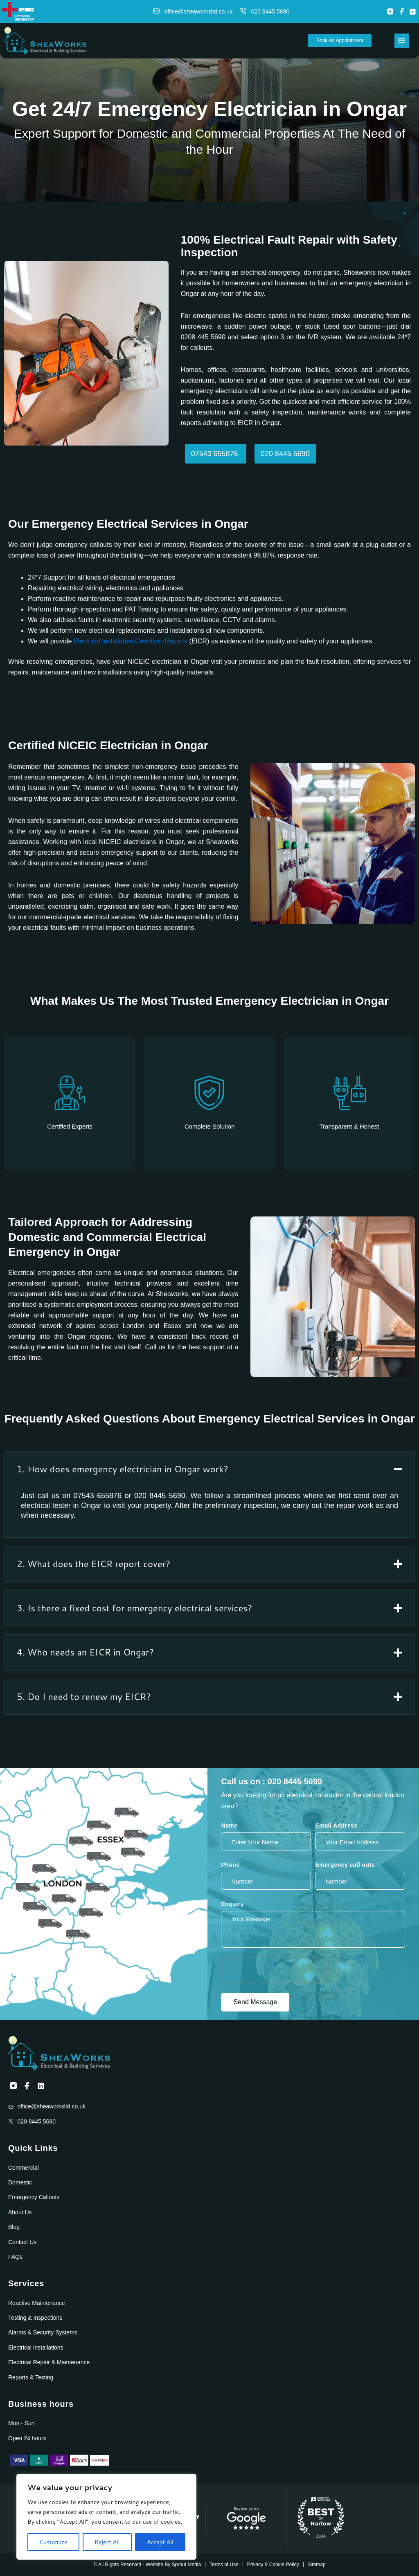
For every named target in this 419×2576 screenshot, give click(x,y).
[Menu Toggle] (401, 41)
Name (229, 1825)
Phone (230, 1864)
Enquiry (232, 1904)
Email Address (336, 1825)
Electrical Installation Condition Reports (130, 641)
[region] (106, 2517)
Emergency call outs (345, 1864)
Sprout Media (186, 2564)
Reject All (107, 2542)
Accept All (160, 2542)
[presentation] (273, 1970)
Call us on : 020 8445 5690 (271, 1781)
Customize (53, 2542)
